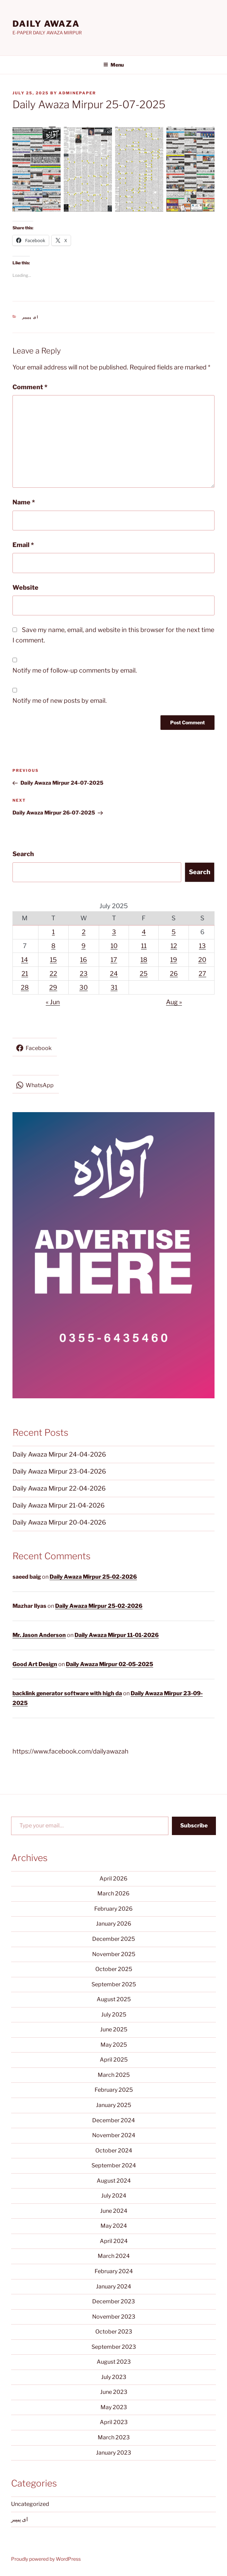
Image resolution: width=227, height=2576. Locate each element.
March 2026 (113, 1893)
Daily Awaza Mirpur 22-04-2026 (59, 1488)
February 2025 (114, 2090)
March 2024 (114, 2256)
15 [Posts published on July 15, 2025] (53, 959)
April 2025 (114, 2059)
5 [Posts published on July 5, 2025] (174, 932)
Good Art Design (34, 1664)
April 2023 (114, 2422)
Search (23, 854)
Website (25, 587)
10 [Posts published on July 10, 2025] (114, 945)
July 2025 (113, 2014)
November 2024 (113, 2135)
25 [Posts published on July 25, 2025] (144, 973)
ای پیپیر (30, 317)
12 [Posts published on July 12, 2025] (174, 945)
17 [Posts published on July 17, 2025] (114, 959)
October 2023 (113, 2331)
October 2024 (113, 2150)
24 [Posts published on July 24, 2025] (114, 973)
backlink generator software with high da (67, 1693)
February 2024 (114, 2271)
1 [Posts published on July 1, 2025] (53, 932)
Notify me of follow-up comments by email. (74, 670)
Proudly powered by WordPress (46, 2559)
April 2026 (113, 1878)
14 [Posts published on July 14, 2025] (24, 959)
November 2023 (113, 2316)
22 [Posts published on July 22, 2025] (53, 973)
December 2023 (113, 2301)
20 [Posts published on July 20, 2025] (202, 959)
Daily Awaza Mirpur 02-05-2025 (109, 1664)
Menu (113, 65)
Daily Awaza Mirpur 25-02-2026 (93, 1576)
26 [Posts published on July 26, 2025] (174, 973)
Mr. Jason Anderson (39, 1635)
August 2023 (114, 2362)
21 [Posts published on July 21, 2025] (24, 973)
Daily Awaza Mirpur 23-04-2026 (59, 1471)
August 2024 (114, 2180)
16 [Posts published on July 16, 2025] (83, 959)
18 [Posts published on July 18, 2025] (143, 959)
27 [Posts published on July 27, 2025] (202, 973)
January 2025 (113, 2105)
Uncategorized (30, 2504)
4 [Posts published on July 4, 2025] (144, 932)
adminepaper (77, 93)
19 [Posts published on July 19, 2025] (173, 959)
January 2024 (113, 2286)
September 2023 (113, 2347)
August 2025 (114, 1999)
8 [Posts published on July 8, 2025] (53, 945)
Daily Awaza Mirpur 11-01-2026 (117, 1635)
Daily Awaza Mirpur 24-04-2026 (59, 1454)
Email (23, 544)
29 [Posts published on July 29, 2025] (53, 987)
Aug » (174, 1002)
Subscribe (194, 1825)
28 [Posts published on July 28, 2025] (25, 987)
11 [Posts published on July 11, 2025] (144, 945)
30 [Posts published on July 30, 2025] (83, 987)
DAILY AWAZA (46, 24)
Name (23, 502)
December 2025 (113, 1939)
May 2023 (114, 2407)
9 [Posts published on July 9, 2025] (83, 945)
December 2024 (113, 2120)
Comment (29, 387)
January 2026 (113, 1923)
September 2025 (113, 1984)
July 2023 (113, 2377)
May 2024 (114, 2226)
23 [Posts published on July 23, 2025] (84, 973)
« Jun (53, 1002)
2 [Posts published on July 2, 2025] (84, 932)
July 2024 (113, 2195)
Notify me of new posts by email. (59, 700)
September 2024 (113, 2165)
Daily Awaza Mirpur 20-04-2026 (59, 1522)
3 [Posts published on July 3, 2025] (114, 932)
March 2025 (114, 2075)
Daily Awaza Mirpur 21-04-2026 (58, 1505)
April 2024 (114, 2241)
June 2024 (113, 2211)
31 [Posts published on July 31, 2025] (114, 987)
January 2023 (113, 2452)
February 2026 (113, 1908)
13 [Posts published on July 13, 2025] (202, 945)
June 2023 (113, 2392)
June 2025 (113, 2029)
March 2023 (114, 2437)
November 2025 (113, 1954)
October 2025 (113, 1969)
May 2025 (114, 2044)
